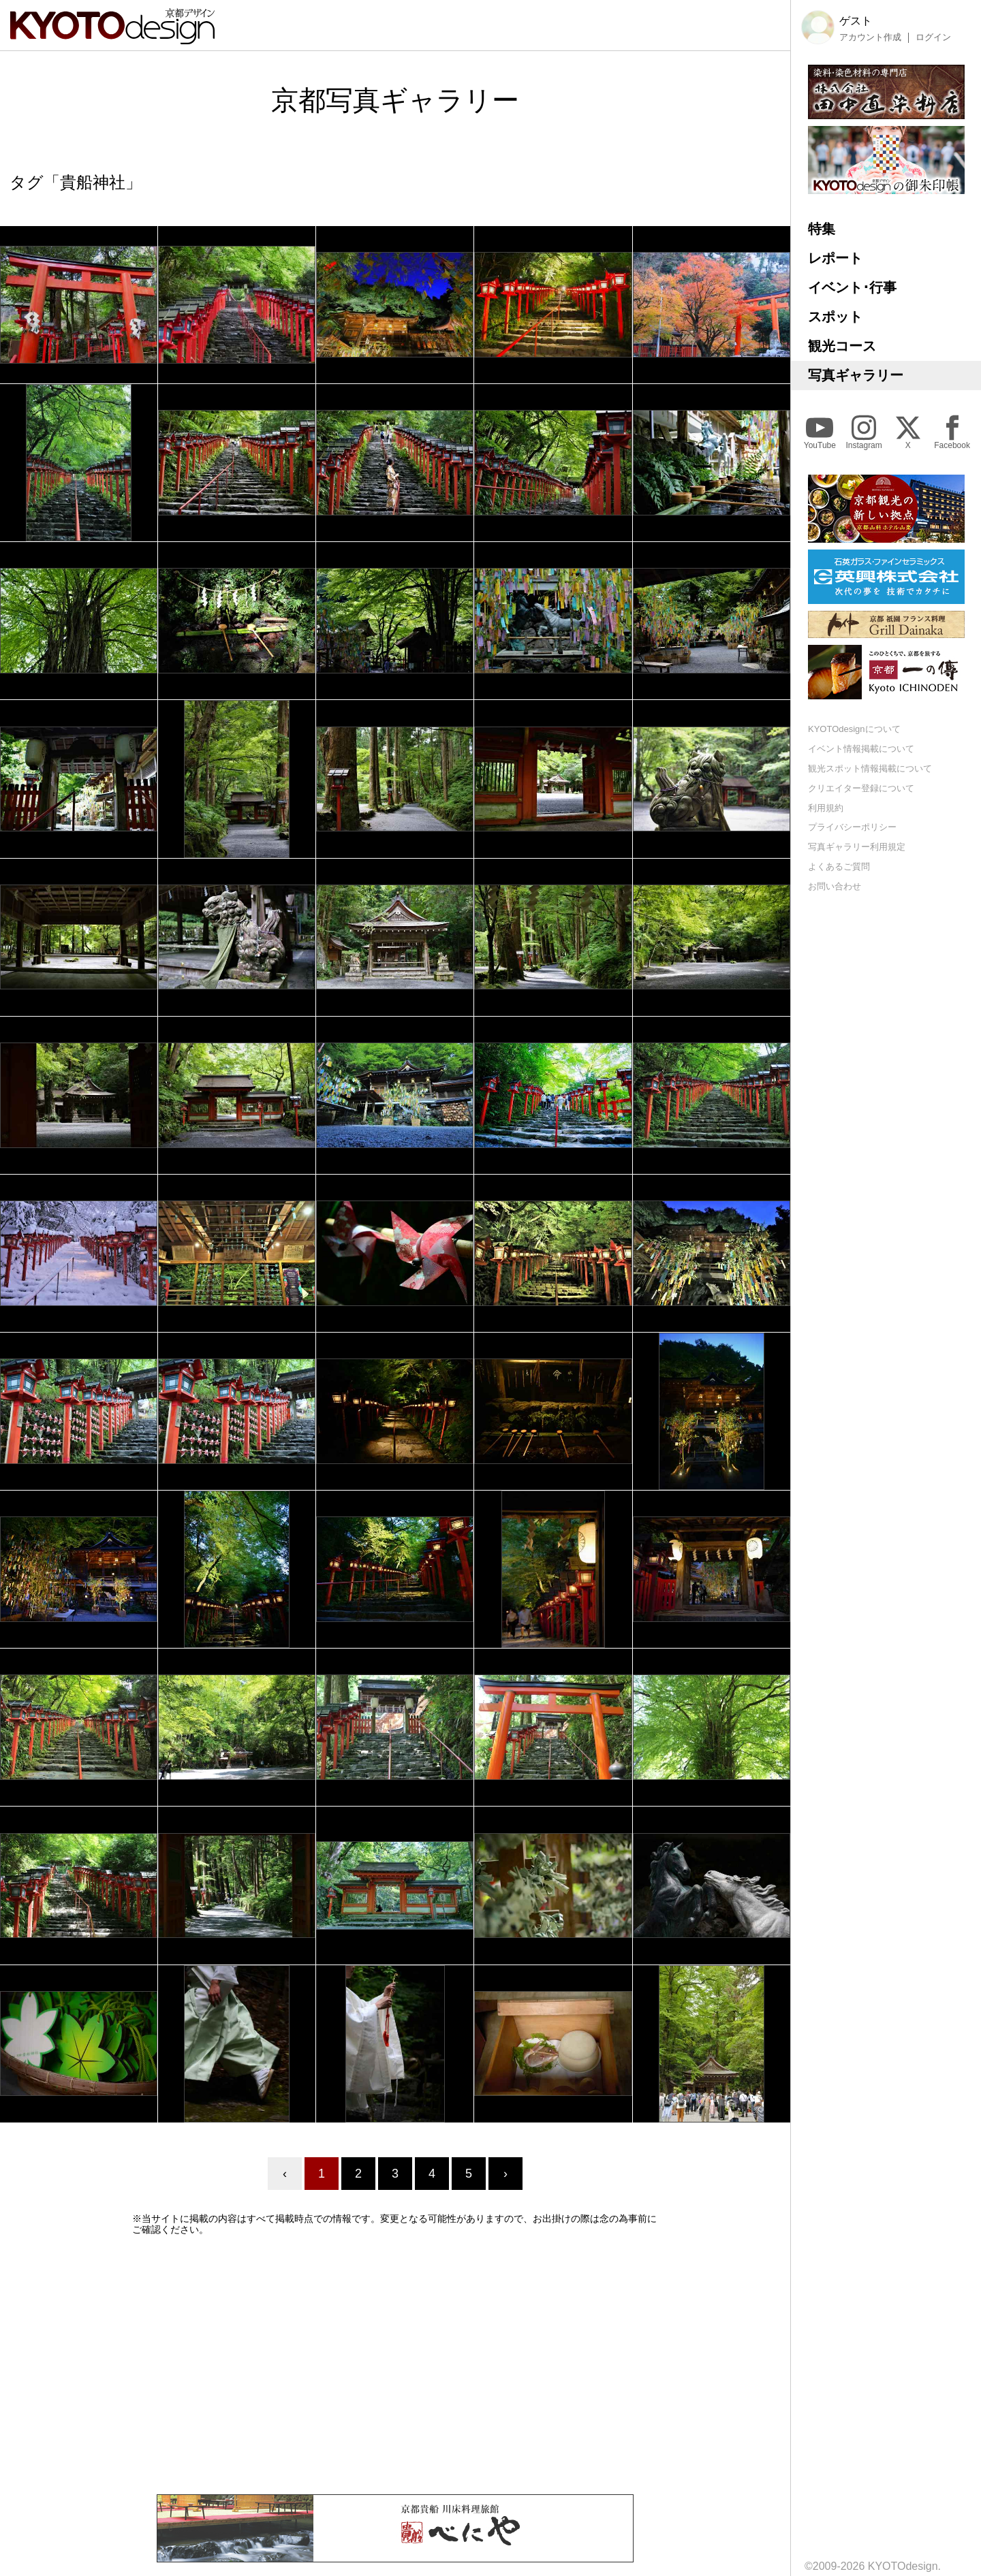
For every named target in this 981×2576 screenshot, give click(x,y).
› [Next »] (505, 2173)
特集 (821, 228)
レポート (835, 258)
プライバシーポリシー (852, 827)
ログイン (933, 37)
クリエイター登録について (861, 788)
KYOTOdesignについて (854, 729)
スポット (835, 316)
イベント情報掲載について (861, 749)
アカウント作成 (870, 37)
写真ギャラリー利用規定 (856, 847)
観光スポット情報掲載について (870, 768)
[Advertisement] (395, 2365)
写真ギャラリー (855, 375)
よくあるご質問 (839, 866)
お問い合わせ (834, 886)
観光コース (842, 345)
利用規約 (825, 808)
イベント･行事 (852, 287)
